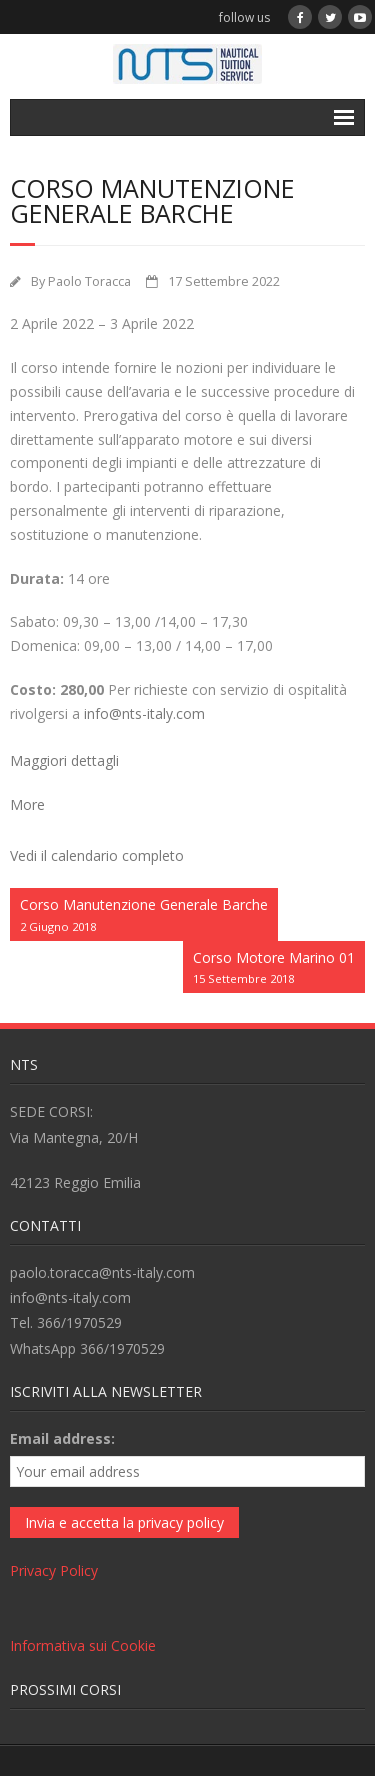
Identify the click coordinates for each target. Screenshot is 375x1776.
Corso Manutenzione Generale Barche (144, 915)
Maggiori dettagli (64, 760)
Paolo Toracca (89, 281)
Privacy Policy (54, 1570)
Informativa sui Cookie (83, 1645)
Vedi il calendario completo (97, 855)
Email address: (62, 1438)
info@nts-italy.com (144, 713)
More (27, 804)
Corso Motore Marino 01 (274, 968)
